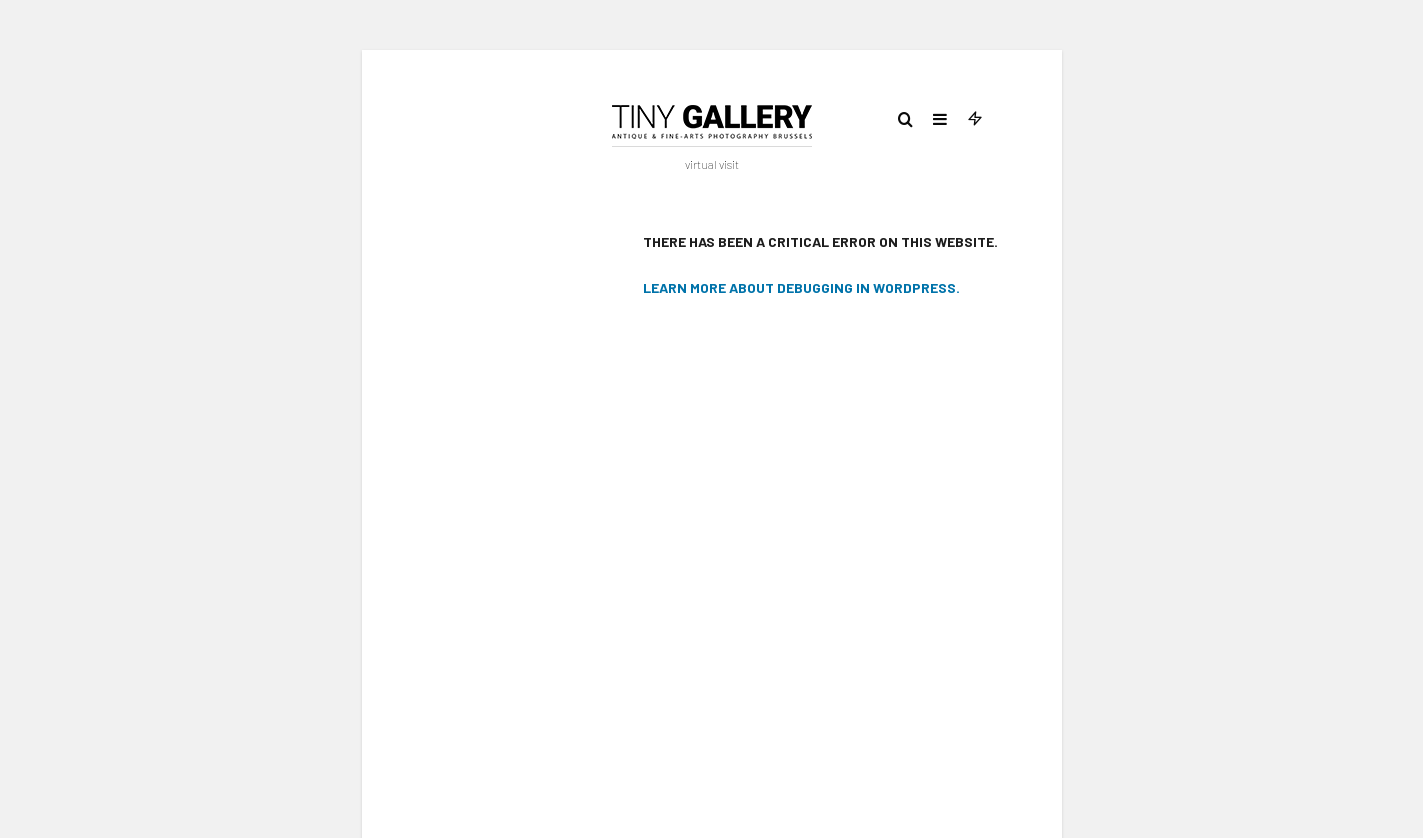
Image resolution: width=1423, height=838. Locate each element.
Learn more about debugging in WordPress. (801, 287)
